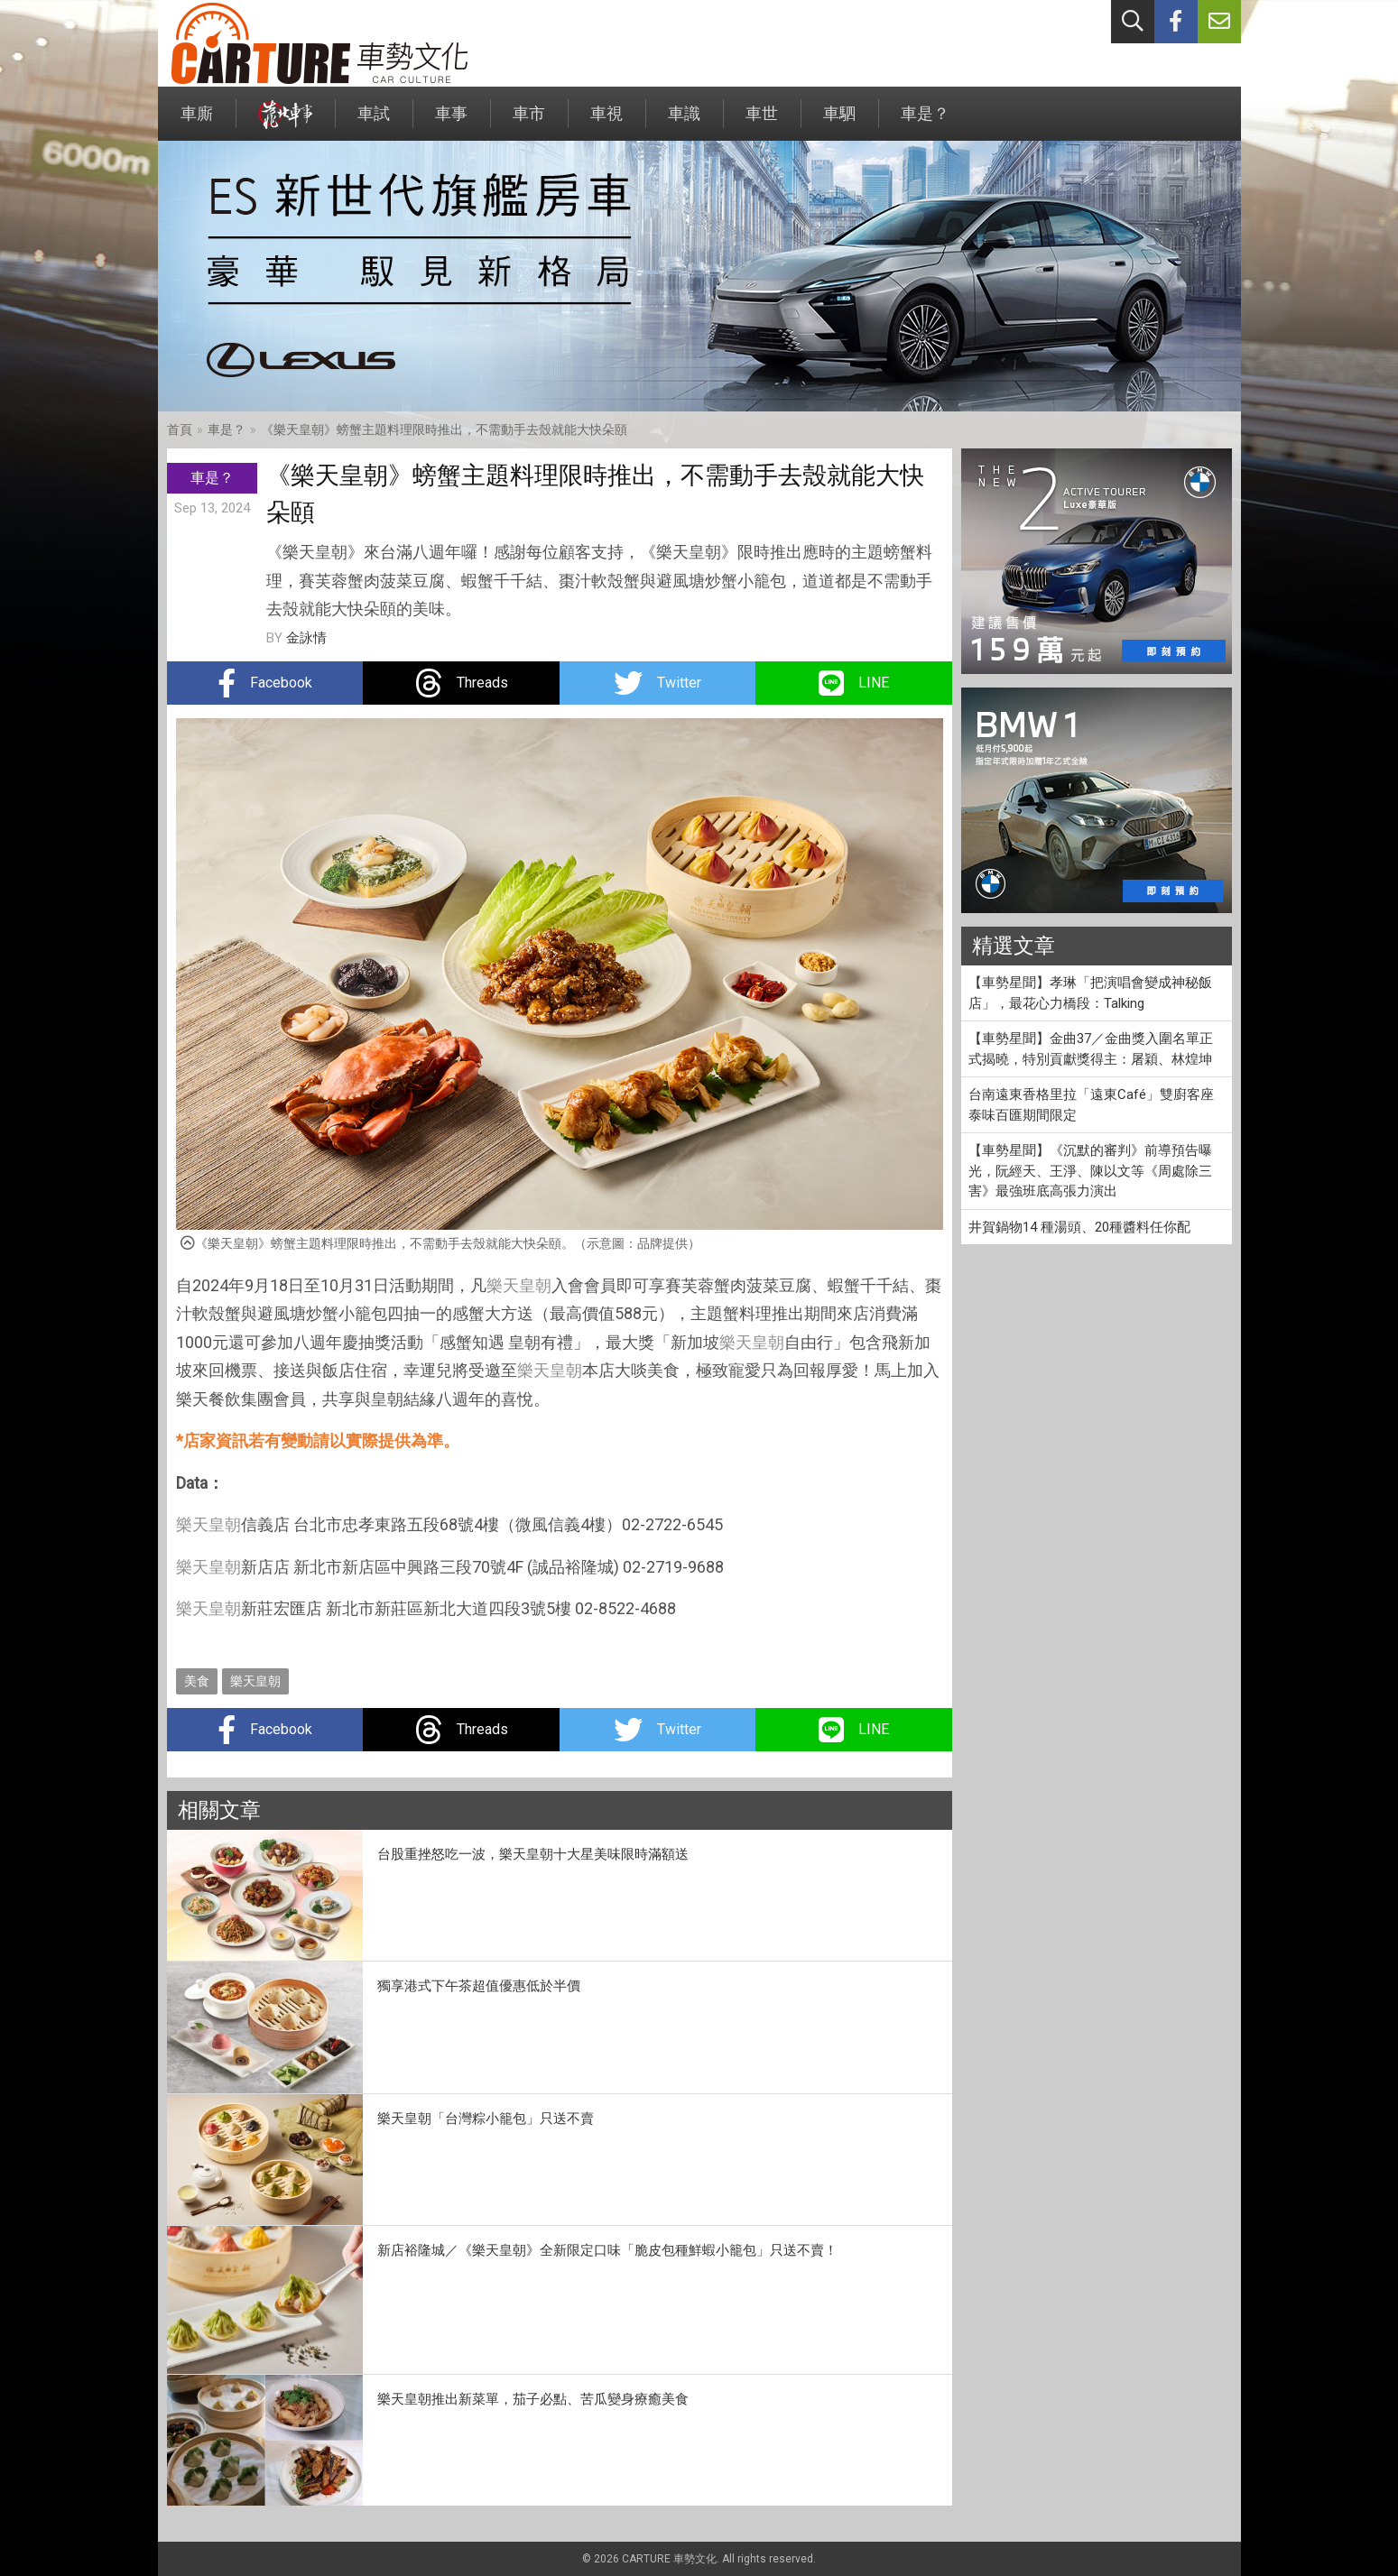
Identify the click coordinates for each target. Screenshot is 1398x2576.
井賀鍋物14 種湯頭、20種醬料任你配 (1079, 1227)
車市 (529, 122)
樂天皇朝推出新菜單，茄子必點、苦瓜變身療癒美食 (533, 2399)
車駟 (839, 122)
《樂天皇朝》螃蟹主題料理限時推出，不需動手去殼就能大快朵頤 (444, 429)
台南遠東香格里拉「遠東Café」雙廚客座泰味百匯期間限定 (1091, 1104)
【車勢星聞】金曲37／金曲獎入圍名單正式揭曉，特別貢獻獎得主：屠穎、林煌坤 (1090, 1048)
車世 (762, 122)
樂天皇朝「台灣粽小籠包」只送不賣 (485, 2118)
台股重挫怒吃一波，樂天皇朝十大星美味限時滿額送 (533, 1854)
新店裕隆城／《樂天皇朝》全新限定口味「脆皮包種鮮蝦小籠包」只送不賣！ (607, 2250)
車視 (606, 122)
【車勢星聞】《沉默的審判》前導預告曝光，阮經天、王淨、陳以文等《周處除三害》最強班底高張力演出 (1090, 1170)
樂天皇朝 (518, 1285)
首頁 (179, 429)
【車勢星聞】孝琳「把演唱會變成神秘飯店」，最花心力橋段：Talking (1090, 992)
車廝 (197, 122)
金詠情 (306, 638)
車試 (373, 122)
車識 (684, 122)
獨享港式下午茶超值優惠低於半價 (478, 1986)
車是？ (925, 122)
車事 (451, 122)
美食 (196, 1681)
